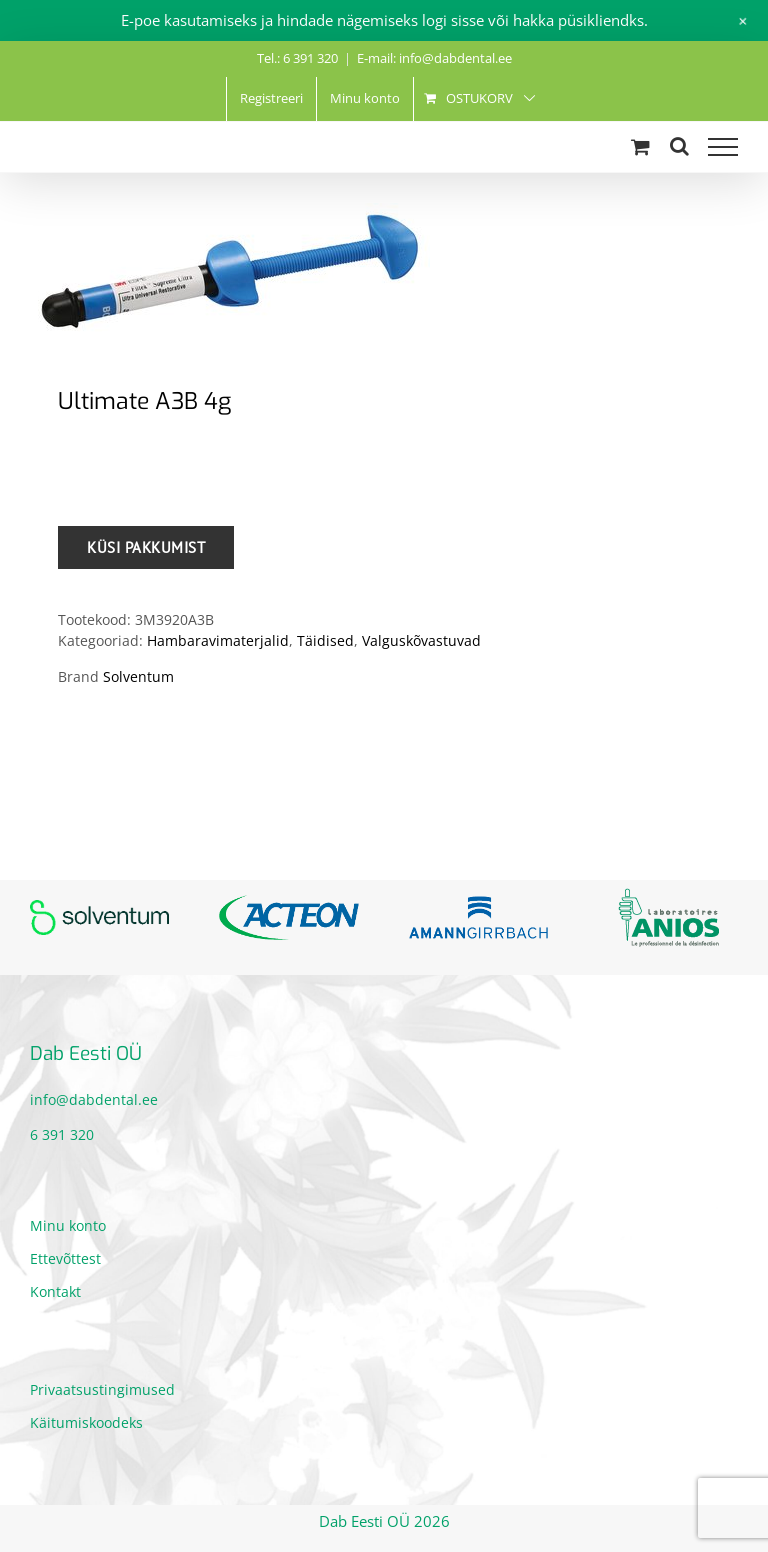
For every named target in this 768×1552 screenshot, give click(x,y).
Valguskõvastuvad (421, 640)
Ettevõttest (65, 1258)
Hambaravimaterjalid (218, 640)
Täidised (325, 640)
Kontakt (55, 1291)
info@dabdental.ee (94, 1099)
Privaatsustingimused (102, 1389)
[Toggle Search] (679, 146)
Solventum (138, 676)
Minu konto (68, 1225)
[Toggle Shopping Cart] (640, 146)
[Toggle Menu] (723, 147)
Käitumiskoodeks (86, 1422)
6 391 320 (62, 1134)
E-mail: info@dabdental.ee (434, 58)
